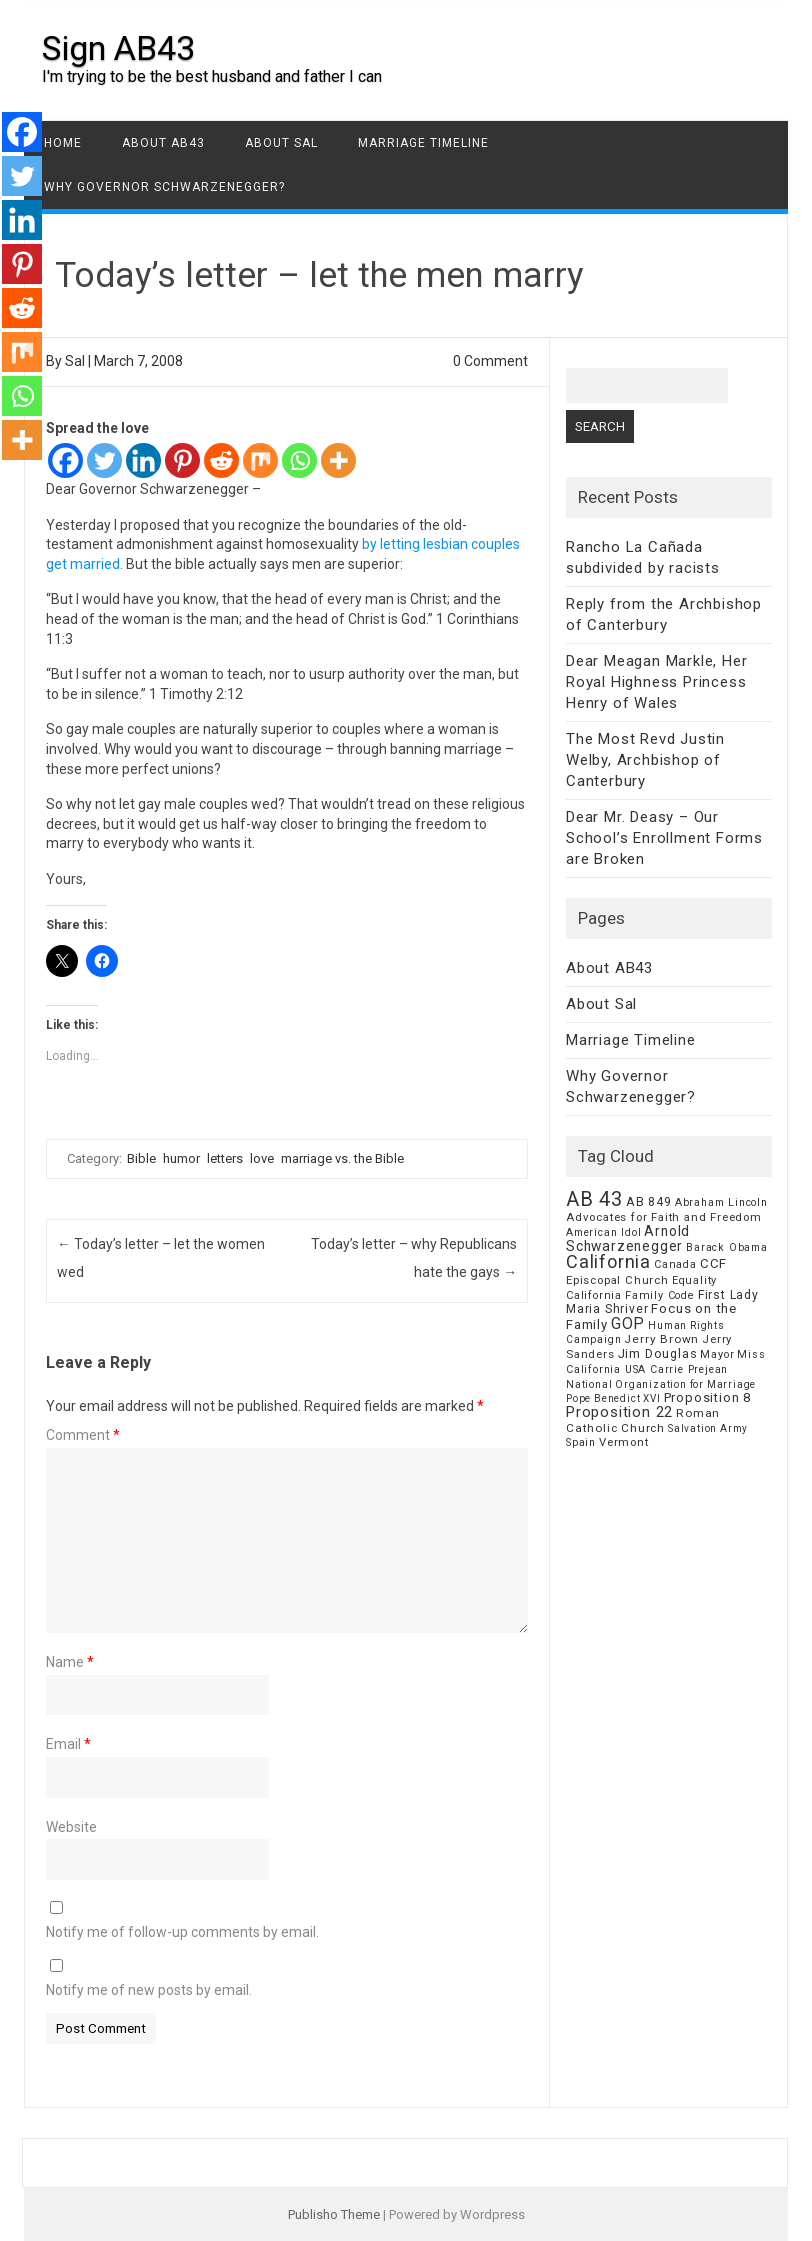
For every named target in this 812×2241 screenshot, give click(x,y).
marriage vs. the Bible (342, 1158)
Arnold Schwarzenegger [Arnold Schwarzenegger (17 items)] (628, 1238)
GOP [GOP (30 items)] (628, 1323)
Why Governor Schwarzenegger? (164, 187)
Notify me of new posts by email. (149, 1990)
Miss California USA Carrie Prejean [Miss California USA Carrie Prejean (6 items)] (666, 1362)
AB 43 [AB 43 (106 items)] (594, 1199)
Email (68, 1744)
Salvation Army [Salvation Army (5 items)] (708, 1428)
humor (181, 1158)
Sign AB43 (118, 48)
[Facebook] (65, 460)
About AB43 (163, 143)
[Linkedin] (143, 460)
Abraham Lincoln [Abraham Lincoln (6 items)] (721, 1202)
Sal (75, 361)
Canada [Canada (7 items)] (675, 1264)
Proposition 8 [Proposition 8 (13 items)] (707, 1397)
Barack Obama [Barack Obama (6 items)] (727, 1247)
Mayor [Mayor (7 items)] (717, 1354)
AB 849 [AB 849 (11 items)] (649, 1201)
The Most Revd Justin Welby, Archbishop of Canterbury (645, 760)
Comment (83, 1435)
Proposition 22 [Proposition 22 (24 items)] (619, 1412)
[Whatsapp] (299, 460)
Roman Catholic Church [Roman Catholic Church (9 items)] (643, 1420)
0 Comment (490, 361)
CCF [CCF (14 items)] (713, 1263)
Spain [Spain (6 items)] (581, 1442)
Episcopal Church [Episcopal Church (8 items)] (617, 1280)
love (262, 1158)
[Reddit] (221, 460)
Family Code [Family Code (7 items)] (660, 1295)
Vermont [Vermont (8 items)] (624, 1442)
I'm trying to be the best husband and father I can (212, 76)
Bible (141, 1158)
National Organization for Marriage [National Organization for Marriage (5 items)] (661, 1384)
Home (63, 143)
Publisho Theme (334, 2214)
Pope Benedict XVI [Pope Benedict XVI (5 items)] (613, 1398)
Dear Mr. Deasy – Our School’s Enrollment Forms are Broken (664, 838)
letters (225, 1158)
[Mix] (260, 460)
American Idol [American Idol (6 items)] (603, 1232)
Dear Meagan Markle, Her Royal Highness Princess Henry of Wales (656, 682)
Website (71, 1827)
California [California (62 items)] (608, 1261)
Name (70, 1662)
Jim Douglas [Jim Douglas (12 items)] (658, 1353)
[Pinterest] (182, 460)
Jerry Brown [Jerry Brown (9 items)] (661, 1339)
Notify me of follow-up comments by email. (182, 1932)
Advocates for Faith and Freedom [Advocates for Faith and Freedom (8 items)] (664, 1217)
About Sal (281, 143)
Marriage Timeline (423, 143)
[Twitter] (104, 460)
